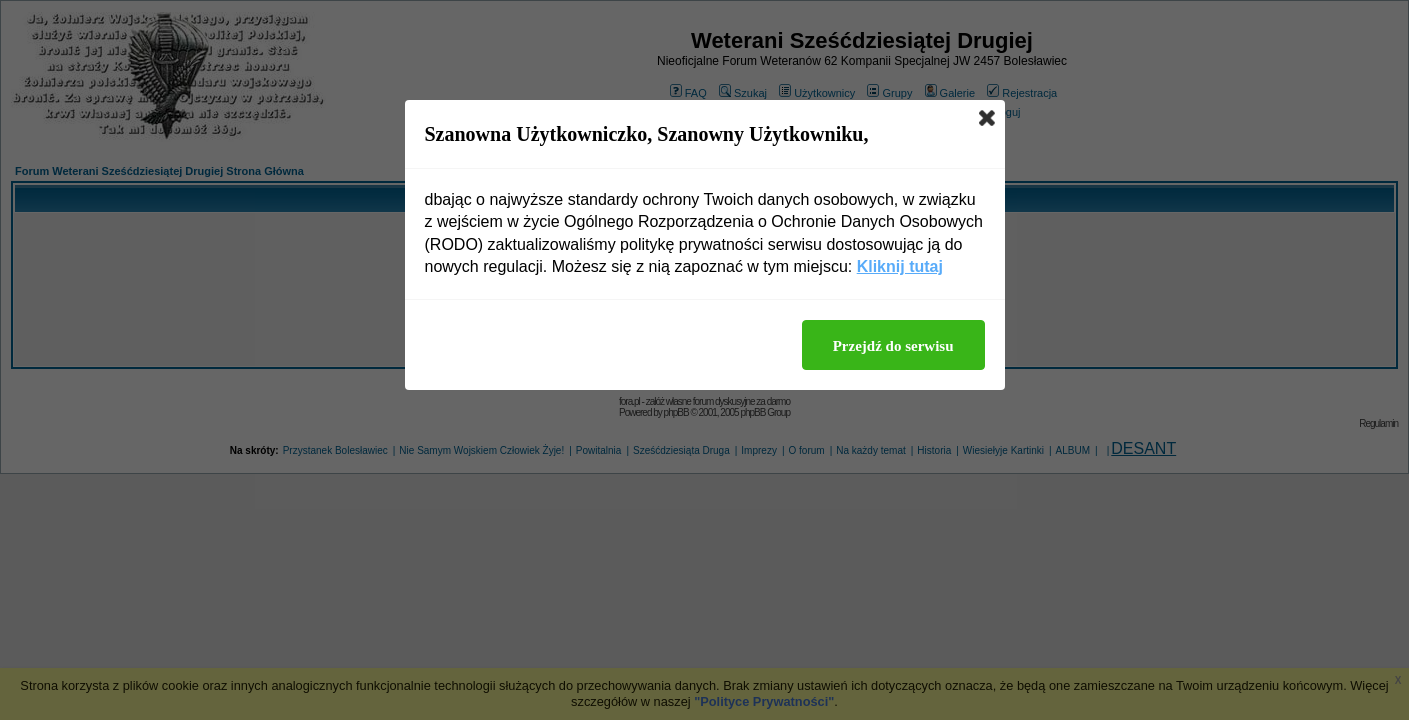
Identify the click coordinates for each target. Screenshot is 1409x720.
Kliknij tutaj (900, 266)
